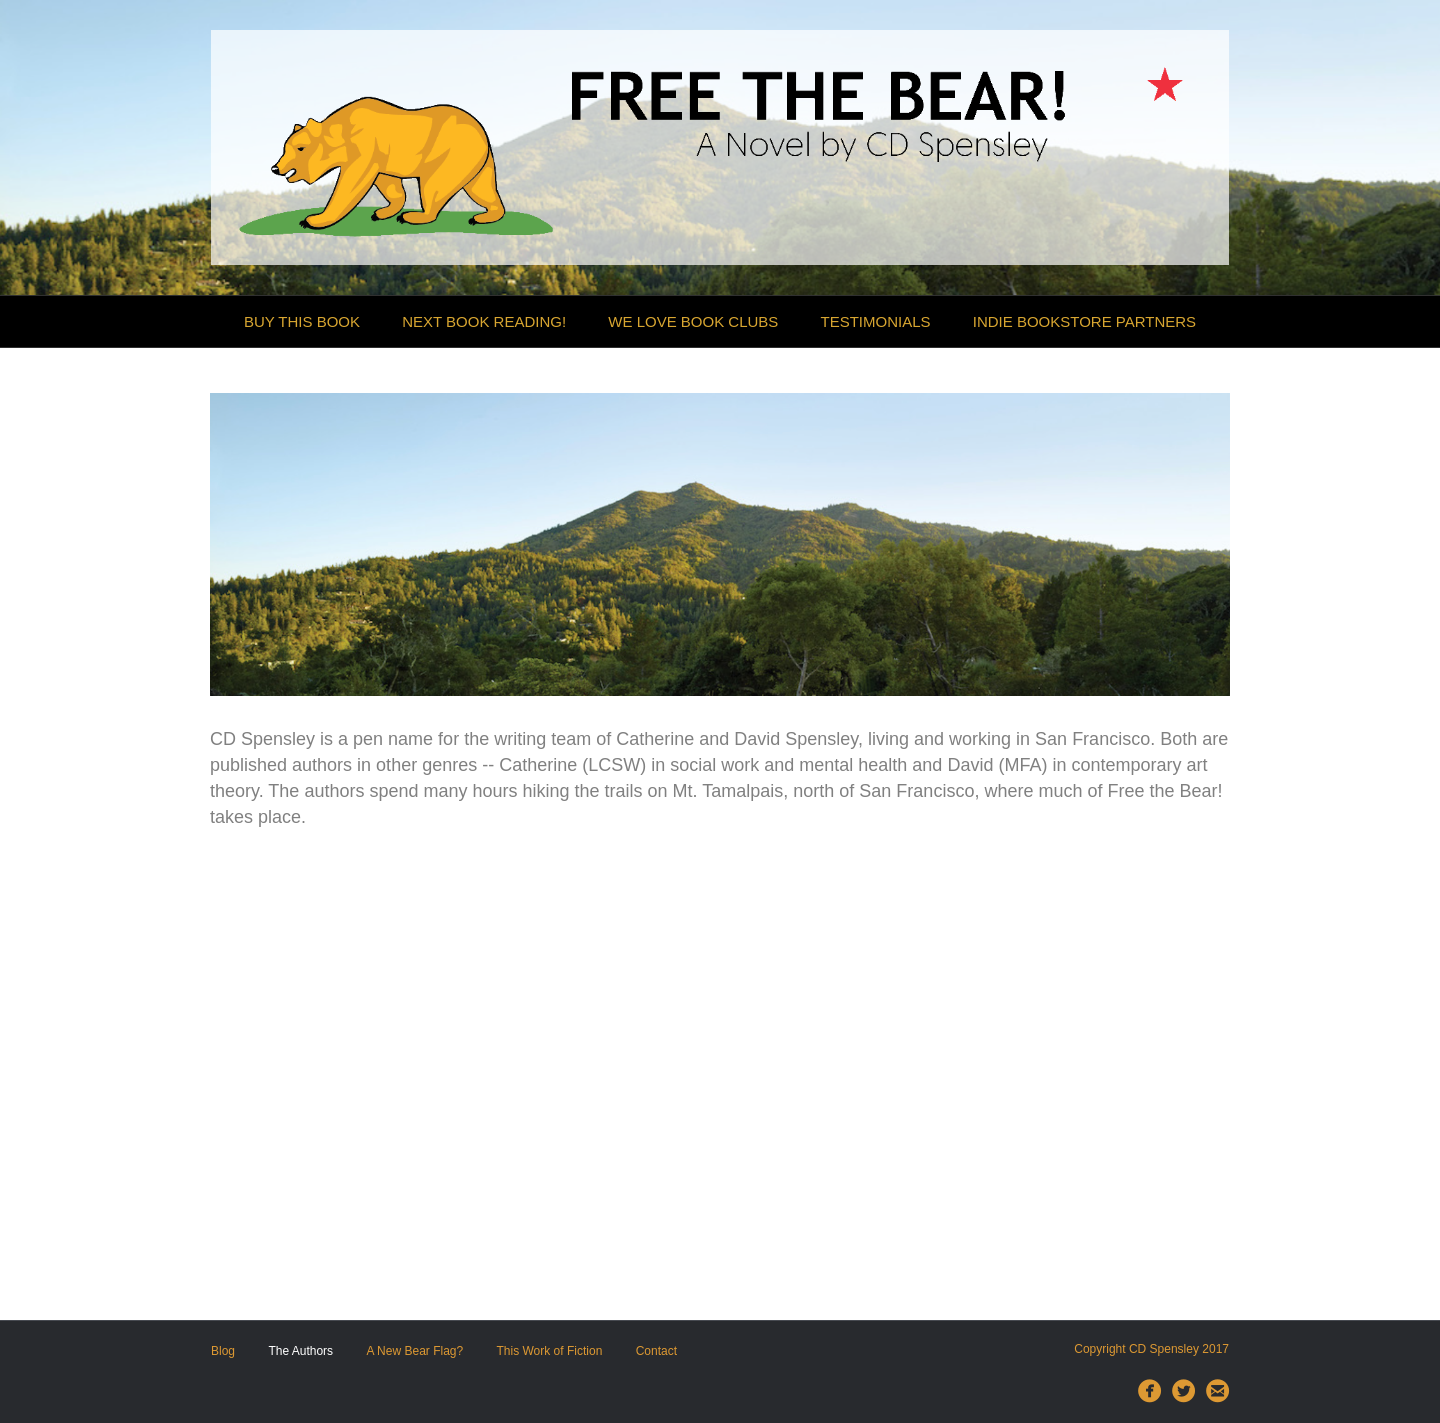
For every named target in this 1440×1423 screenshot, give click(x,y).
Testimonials (876, 321)
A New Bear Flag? (414, 1351)
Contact (656, 1351)
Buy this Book (302, 321)
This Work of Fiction (550, 1351)
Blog (223, 1351)
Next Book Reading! (484, 321)
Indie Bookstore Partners (1084, 321)
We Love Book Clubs (693, 321)
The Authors (300, 1351)
